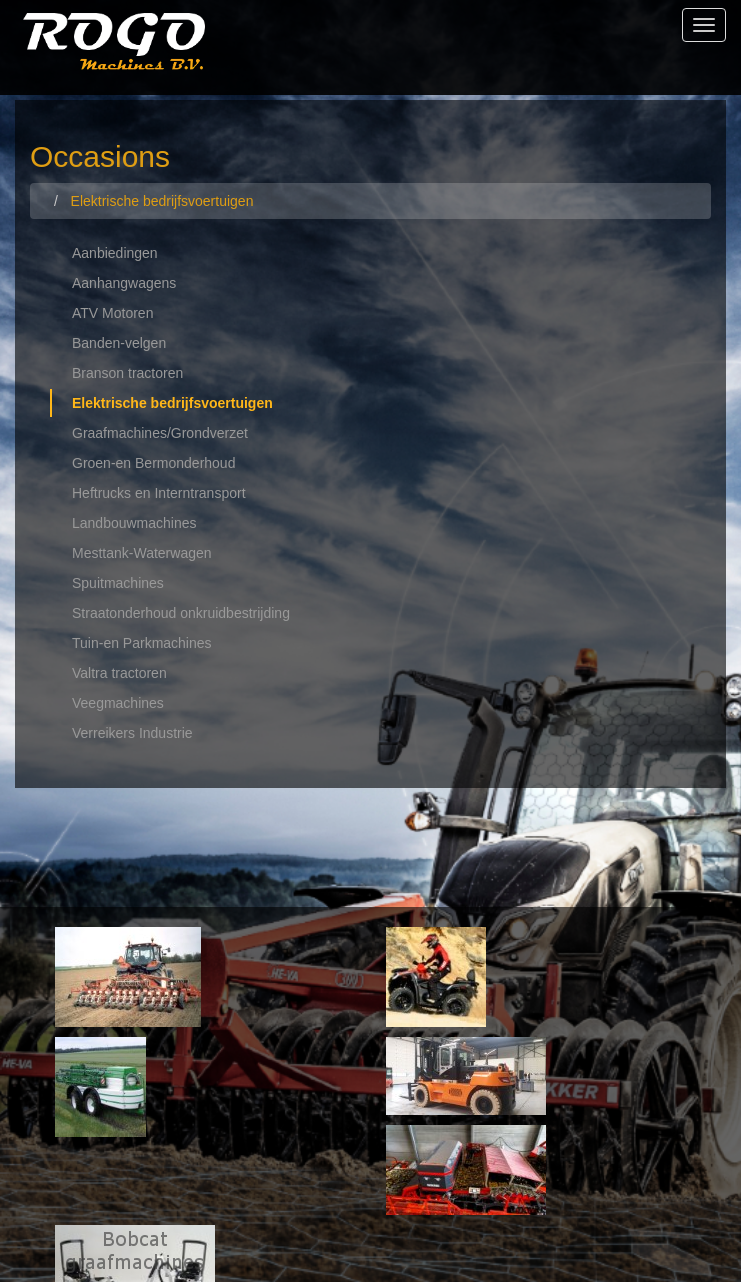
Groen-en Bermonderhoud (153, 463)
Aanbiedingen (115, 253)
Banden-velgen (119, 343)
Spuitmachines (118, 583)
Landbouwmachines (134, 523)
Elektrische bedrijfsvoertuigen (172, 403)
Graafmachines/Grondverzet (160, 433)
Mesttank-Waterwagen (142, 553)
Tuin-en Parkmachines (142, 643)
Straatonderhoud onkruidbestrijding (181, 613)
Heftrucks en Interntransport (159, 493)
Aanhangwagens (124, 283)
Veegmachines (118, 703)
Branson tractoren (127, 373)
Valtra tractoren (119, 673)
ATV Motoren (112, 313)
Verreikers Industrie (132, 733)
